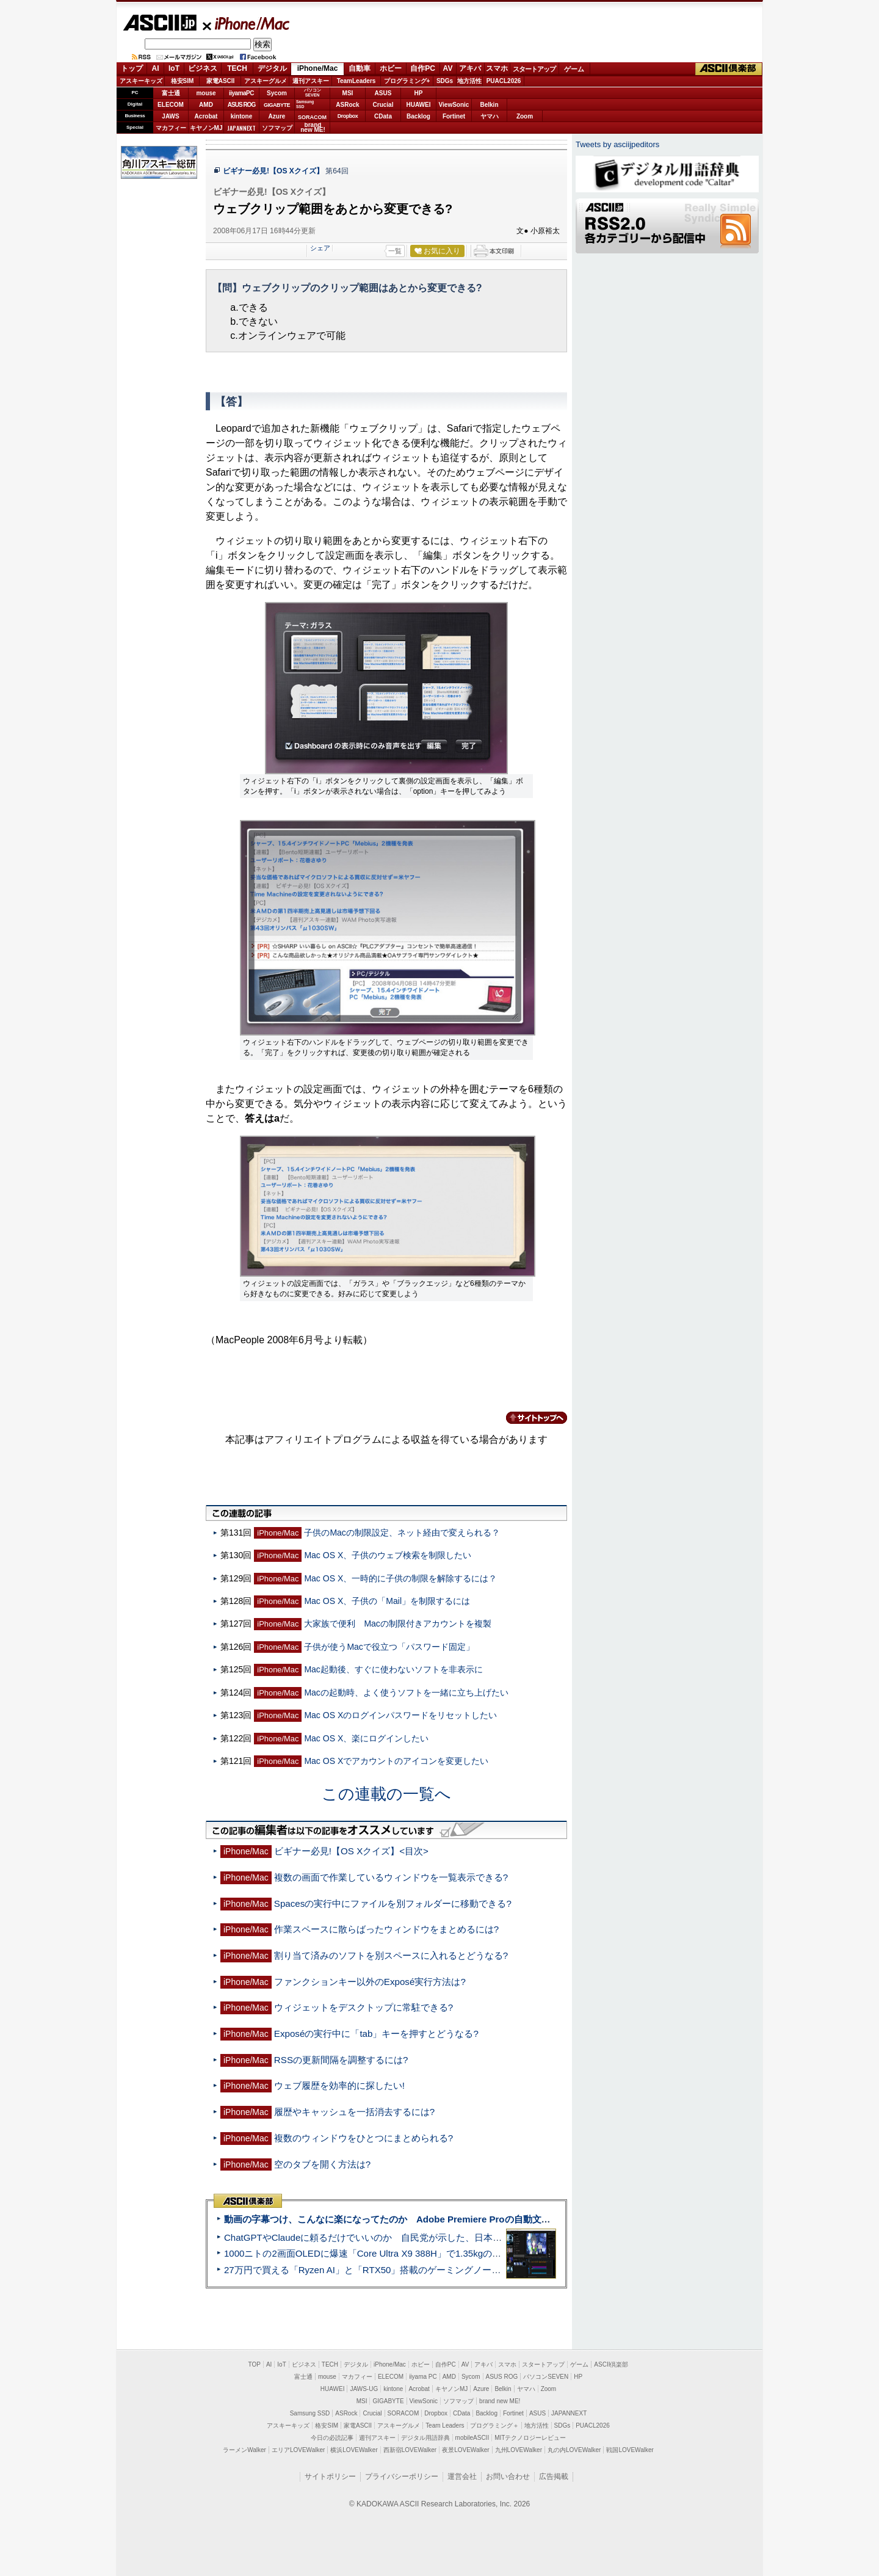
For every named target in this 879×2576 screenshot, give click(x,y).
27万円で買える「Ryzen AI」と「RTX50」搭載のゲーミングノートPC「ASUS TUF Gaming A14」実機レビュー (454, 2270)
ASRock (347, 104)
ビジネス (202, 68)
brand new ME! (499, 2401)
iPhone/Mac (247, 23)
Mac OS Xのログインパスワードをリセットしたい (400, 1715)
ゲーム (574, 69)
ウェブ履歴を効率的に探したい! (339, 2085)
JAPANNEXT (241, 127)
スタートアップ (534, 69)
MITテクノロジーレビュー (530, 2437)
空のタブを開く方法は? (322, 2164)
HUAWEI (419, 104)
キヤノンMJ (206, 128)
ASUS (383, 93)
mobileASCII (472, 2437)
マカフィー (171, 128)
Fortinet (454, 116)
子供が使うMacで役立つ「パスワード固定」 (389, 1647)
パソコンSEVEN (312, 92)
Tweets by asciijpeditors (617, 144)
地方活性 (469, 81)
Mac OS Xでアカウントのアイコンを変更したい (396, 1761)
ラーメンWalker (244, 2450)
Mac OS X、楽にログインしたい (366, 1738)
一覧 (395, 251)
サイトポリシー (330, 2476)
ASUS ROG (241, 104)
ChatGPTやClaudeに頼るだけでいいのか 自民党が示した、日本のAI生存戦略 (386, 2237)
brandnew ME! (312, 128)
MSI (347, 93)
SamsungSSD (305, 104)
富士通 (171, 93)
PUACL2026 (504, 81)
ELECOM (170, 104)
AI (155, 68)
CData (383, 116)
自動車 (360, 68)
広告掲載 (553, 2476)
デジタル (272, 68)
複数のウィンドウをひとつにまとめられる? (363, 2138)
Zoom (524, 116)
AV (448, 68)
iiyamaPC (241, 93)
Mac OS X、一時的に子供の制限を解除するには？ (400, 1578)
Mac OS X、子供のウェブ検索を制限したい (387, 1555)
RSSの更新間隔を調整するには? (341, 2060)
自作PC (422, 68)
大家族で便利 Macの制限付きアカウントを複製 (397, 1623)
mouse (205, 93)
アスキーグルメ (265, 81)
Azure (277, 116)
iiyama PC (423, 2376)
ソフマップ (277, 128)
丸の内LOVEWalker (574, 2450)
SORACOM (403, 2413)
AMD (206, 104)
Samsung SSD (310, 2413)
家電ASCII (220, 81)
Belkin (489, 104)
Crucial (383, 104)
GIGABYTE (277, 105)
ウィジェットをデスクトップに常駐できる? (363, 2007)
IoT (173, 68)
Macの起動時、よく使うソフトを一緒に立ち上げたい (406, 1692)
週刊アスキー (310, 81)
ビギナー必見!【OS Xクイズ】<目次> (351, 1851)
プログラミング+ (407, 81)
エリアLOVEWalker (298, 2450)
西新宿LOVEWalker (409, 2450)
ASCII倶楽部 (729, 69)
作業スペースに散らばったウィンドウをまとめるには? (386, 1929)
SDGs (444, 81)
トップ (132, 68)
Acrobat (206, 116)
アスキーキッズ (141, 81)
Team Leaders (444, 2425)
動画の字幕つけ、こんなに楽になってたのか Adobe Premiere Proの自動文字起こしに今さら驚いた (433, 2219)
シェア (320, 248)
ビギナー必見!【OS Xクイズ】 (273, 171)
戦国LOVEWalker (629, 2450)
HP (418, 93)
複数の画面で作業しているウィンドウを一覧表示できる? (391, 1877)
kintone (242, 116)
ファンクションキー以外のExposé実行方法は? (370, 1981)
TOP (254, 2364)
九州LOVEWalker (518, 2450)
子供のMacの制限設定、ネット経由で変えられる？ (402, 1532)
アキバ (470, 68)
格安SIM (182, 81)
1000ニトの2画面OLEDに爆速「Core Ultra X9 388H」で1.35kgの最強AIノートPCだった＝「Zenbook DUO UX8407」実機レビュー (494, 2253)
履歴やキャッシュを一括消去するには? (354, 2111)
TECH (237, 68)
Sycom (277, 93)
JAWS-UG (364, 2389)
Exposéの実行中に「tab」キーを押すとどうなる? (376, 2033)
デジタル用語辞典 (425, 2437)
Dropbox (348, 116)
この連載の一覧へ (386, 1794)
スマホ (497, 68)
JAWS (170, 116)
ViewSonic (454, 104)
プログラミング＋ (494, 2425)
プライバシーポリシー (401, 2476)
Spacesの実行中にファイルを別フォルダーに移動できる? (393, 1903)
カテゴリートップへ (529, 1418)
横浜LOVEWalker (353, 2450)
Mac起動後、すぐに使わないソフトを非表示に (393, 1669)
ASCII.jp (160, 23)
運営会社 (462, 2476)
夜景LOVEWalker (465, 2450)
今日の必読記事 (332, 2437)
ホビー (391, 68)
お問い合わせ (508, 2476)
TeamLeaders (356, 81)
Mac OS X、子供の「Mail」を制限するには (387, 1601)
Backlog (418, 116)
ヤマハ (489, 116)
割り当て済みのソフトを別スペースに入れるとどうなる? (391, 1955)
